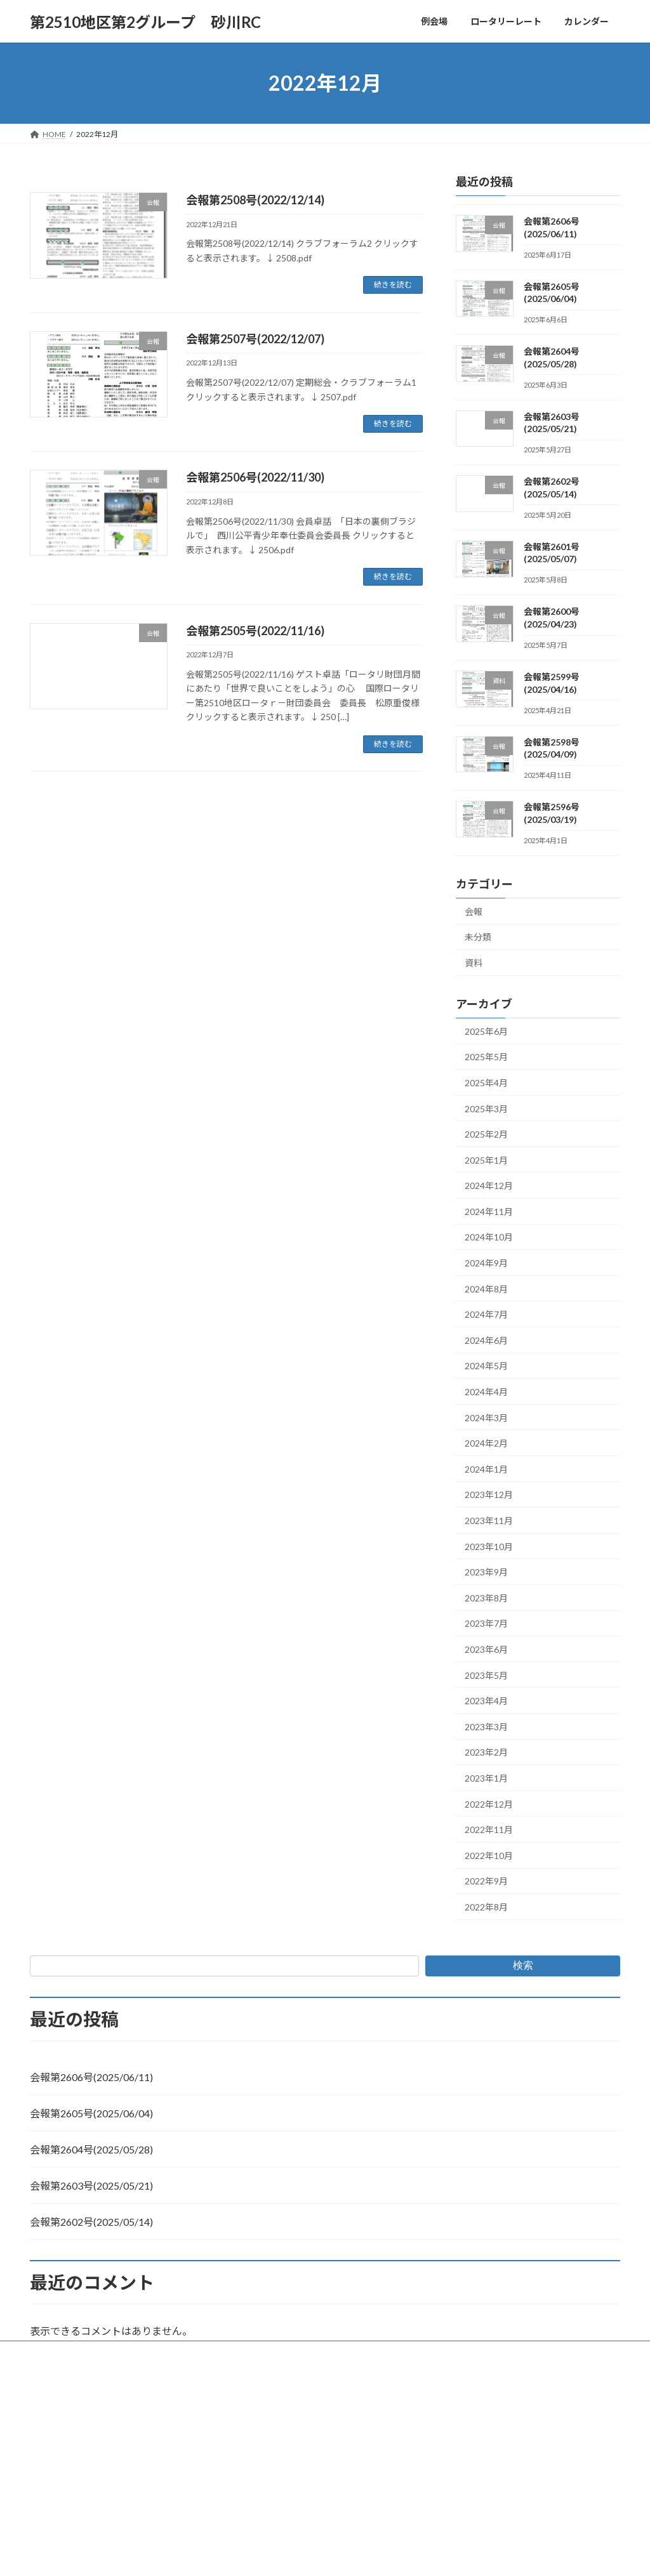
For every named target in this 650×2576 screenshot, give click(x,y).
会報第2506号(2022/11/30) (255, 477)
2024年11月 (489, 1211)
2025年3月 (486, 1108)
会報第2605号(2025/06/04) (91, 2113)
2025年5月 (486, 1057)
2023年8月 (486, 1598)
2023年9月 (486, 1572)
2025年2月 (486, 1134)
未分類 (478, 937)
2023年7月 (486, 1624)
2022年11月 (489, 1829)
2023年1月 (486, 1778)
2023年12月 (489, 1495)
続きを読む (393, 284)
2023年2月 (486, 1752)
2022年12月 (489, 1804)
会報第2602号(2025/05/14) (91, 2222)
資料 (473, 962)
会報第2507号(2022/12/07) (255, 339)
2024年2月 (486, 1443)
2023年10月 (489, 1546)
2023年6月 (486, 1649)
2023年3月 (486, 1726)
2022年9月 (486, 1881)
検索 (523, 1965)
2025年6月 (486, 1031)
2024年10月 (489, 1237)
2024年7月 (486, 1314)
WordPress (256, 2380)
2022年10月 (489, 1855)
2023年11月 (489, 1520)
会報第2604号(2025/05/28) (91, 2149)
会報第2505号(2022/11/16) (255, 631)
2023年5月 (486, 1675)
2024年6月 (486, 1340)
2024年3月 (486, 1417)
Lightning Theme (321, 2380)
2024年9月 (486, 1263)
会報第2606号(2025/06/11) (91, 2077)
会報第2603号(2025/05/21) (91, 2185)
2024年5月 (486, 1366)
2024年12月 (489, 1185)
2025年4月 (486, 1082)
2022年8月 (486, 1907)
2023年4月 (486, 1700)
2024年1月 (486, 1469)
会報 (473, 911)
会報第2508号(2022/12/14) (255, 200)
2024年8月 (486, 1289)
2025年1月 (486, 1160)
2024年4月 (486, 1391)
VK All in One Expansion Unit (407, 2380)
